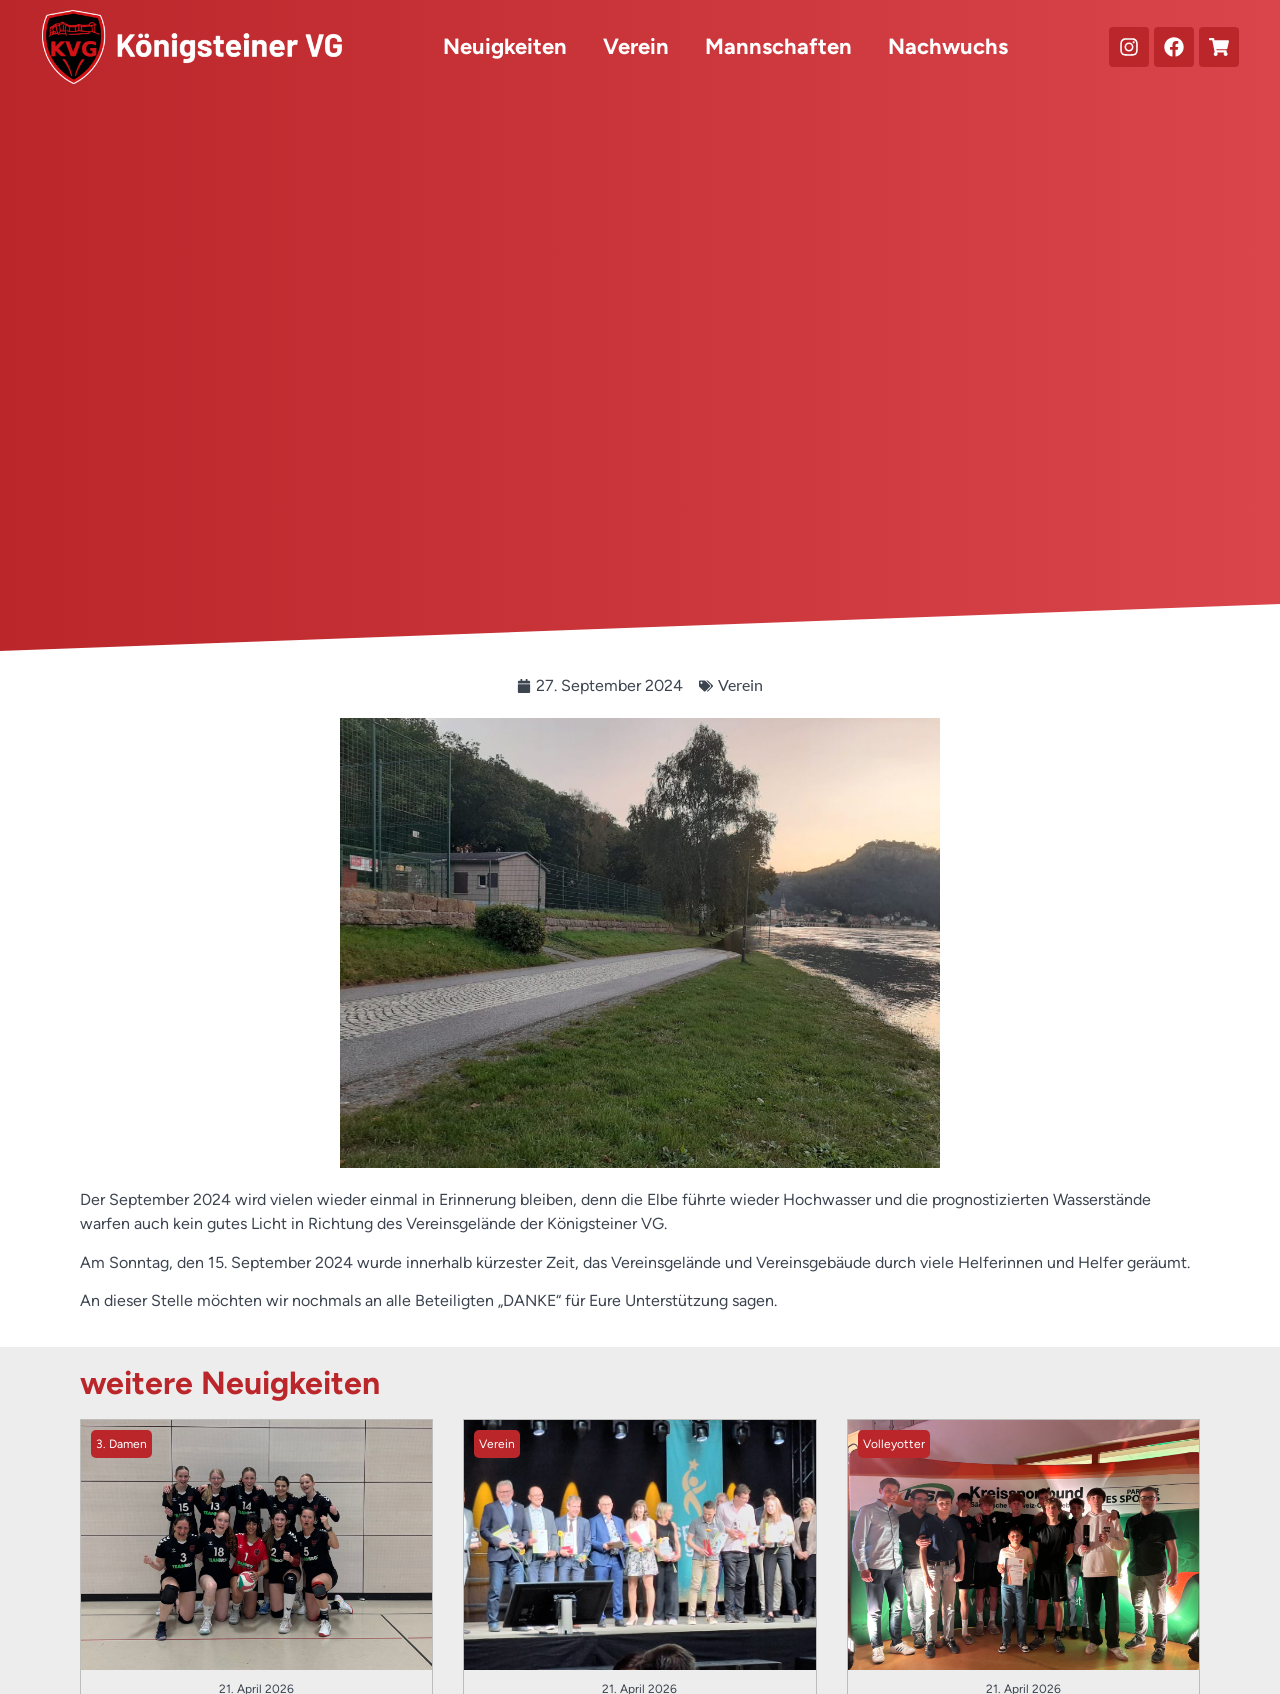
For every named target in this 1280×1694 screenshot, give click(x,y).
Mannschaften (778, 46)
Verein (636, 46)
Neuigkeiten (505, 46)
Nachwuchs (948, 46)
